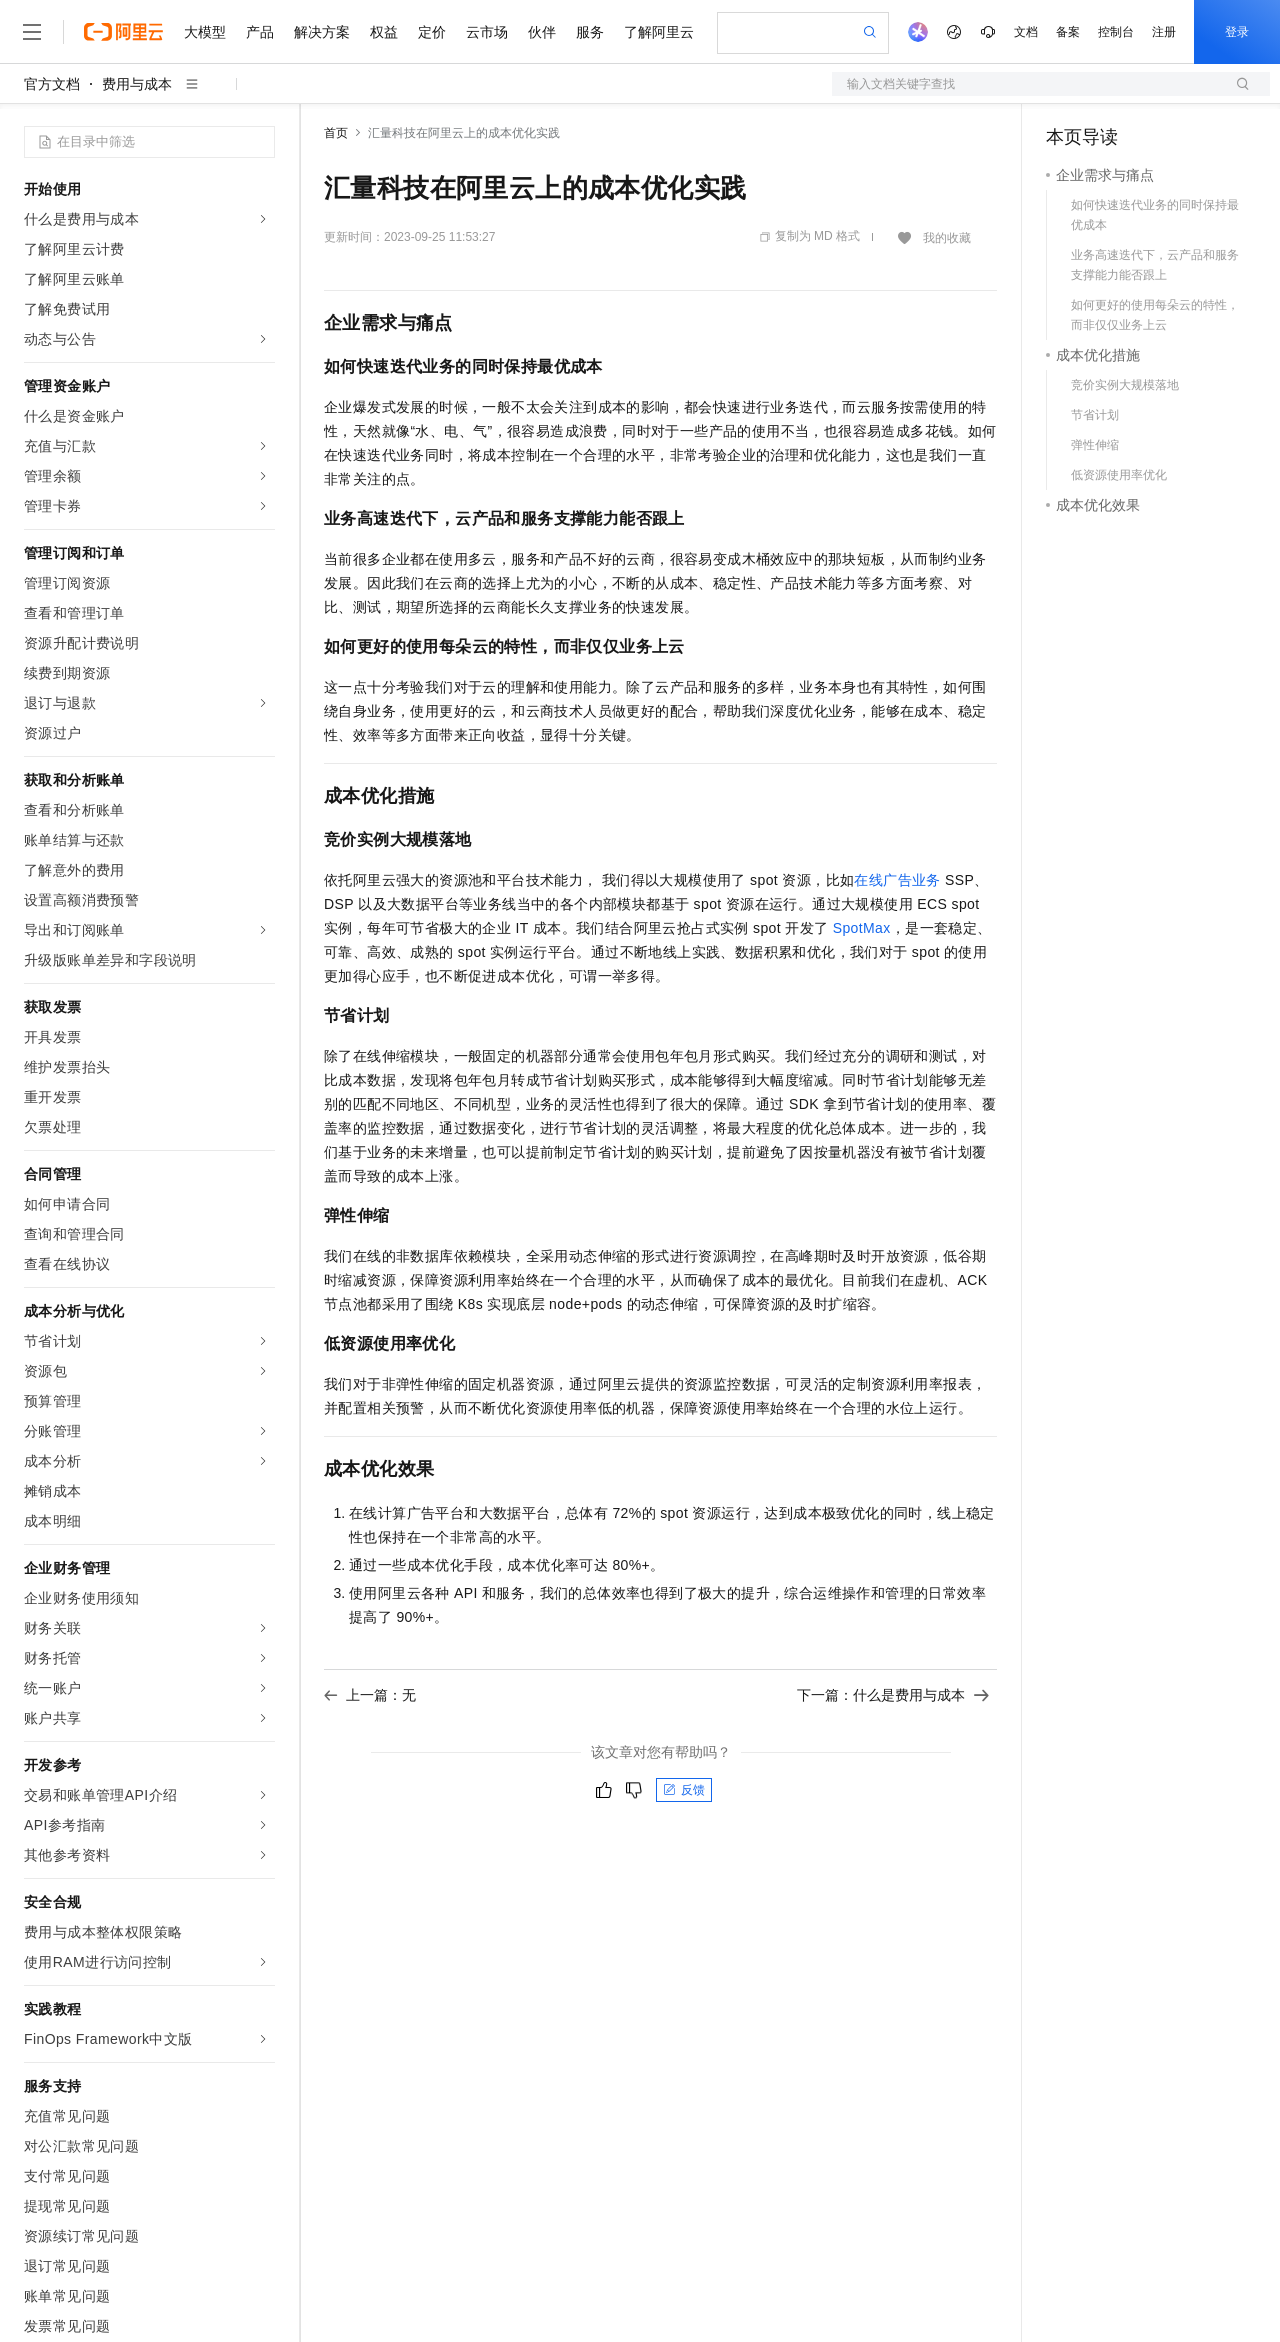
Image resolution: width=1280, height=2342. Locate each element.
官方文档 (52, 84)
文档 (1026, 32)
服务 (590, 32)
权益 (384, 32)
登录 (1237, 32)
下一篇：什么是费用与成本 (893, 1695)
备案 (1068, 32)
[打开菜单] (32, 32)
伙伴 (542, 32)
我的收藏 (947, 238)
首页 (336, 133)
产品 (260, 32)
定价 (432, 32)
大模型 (205, 32)
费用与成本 (137, 84)
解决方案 (322, 32)
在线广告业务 (897, 880)
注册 (1164, 32)
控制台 (1116, 32)
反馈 (684, 1790)
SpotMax (862, 928)
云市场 (487, 32)
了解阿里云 (659, 32)
